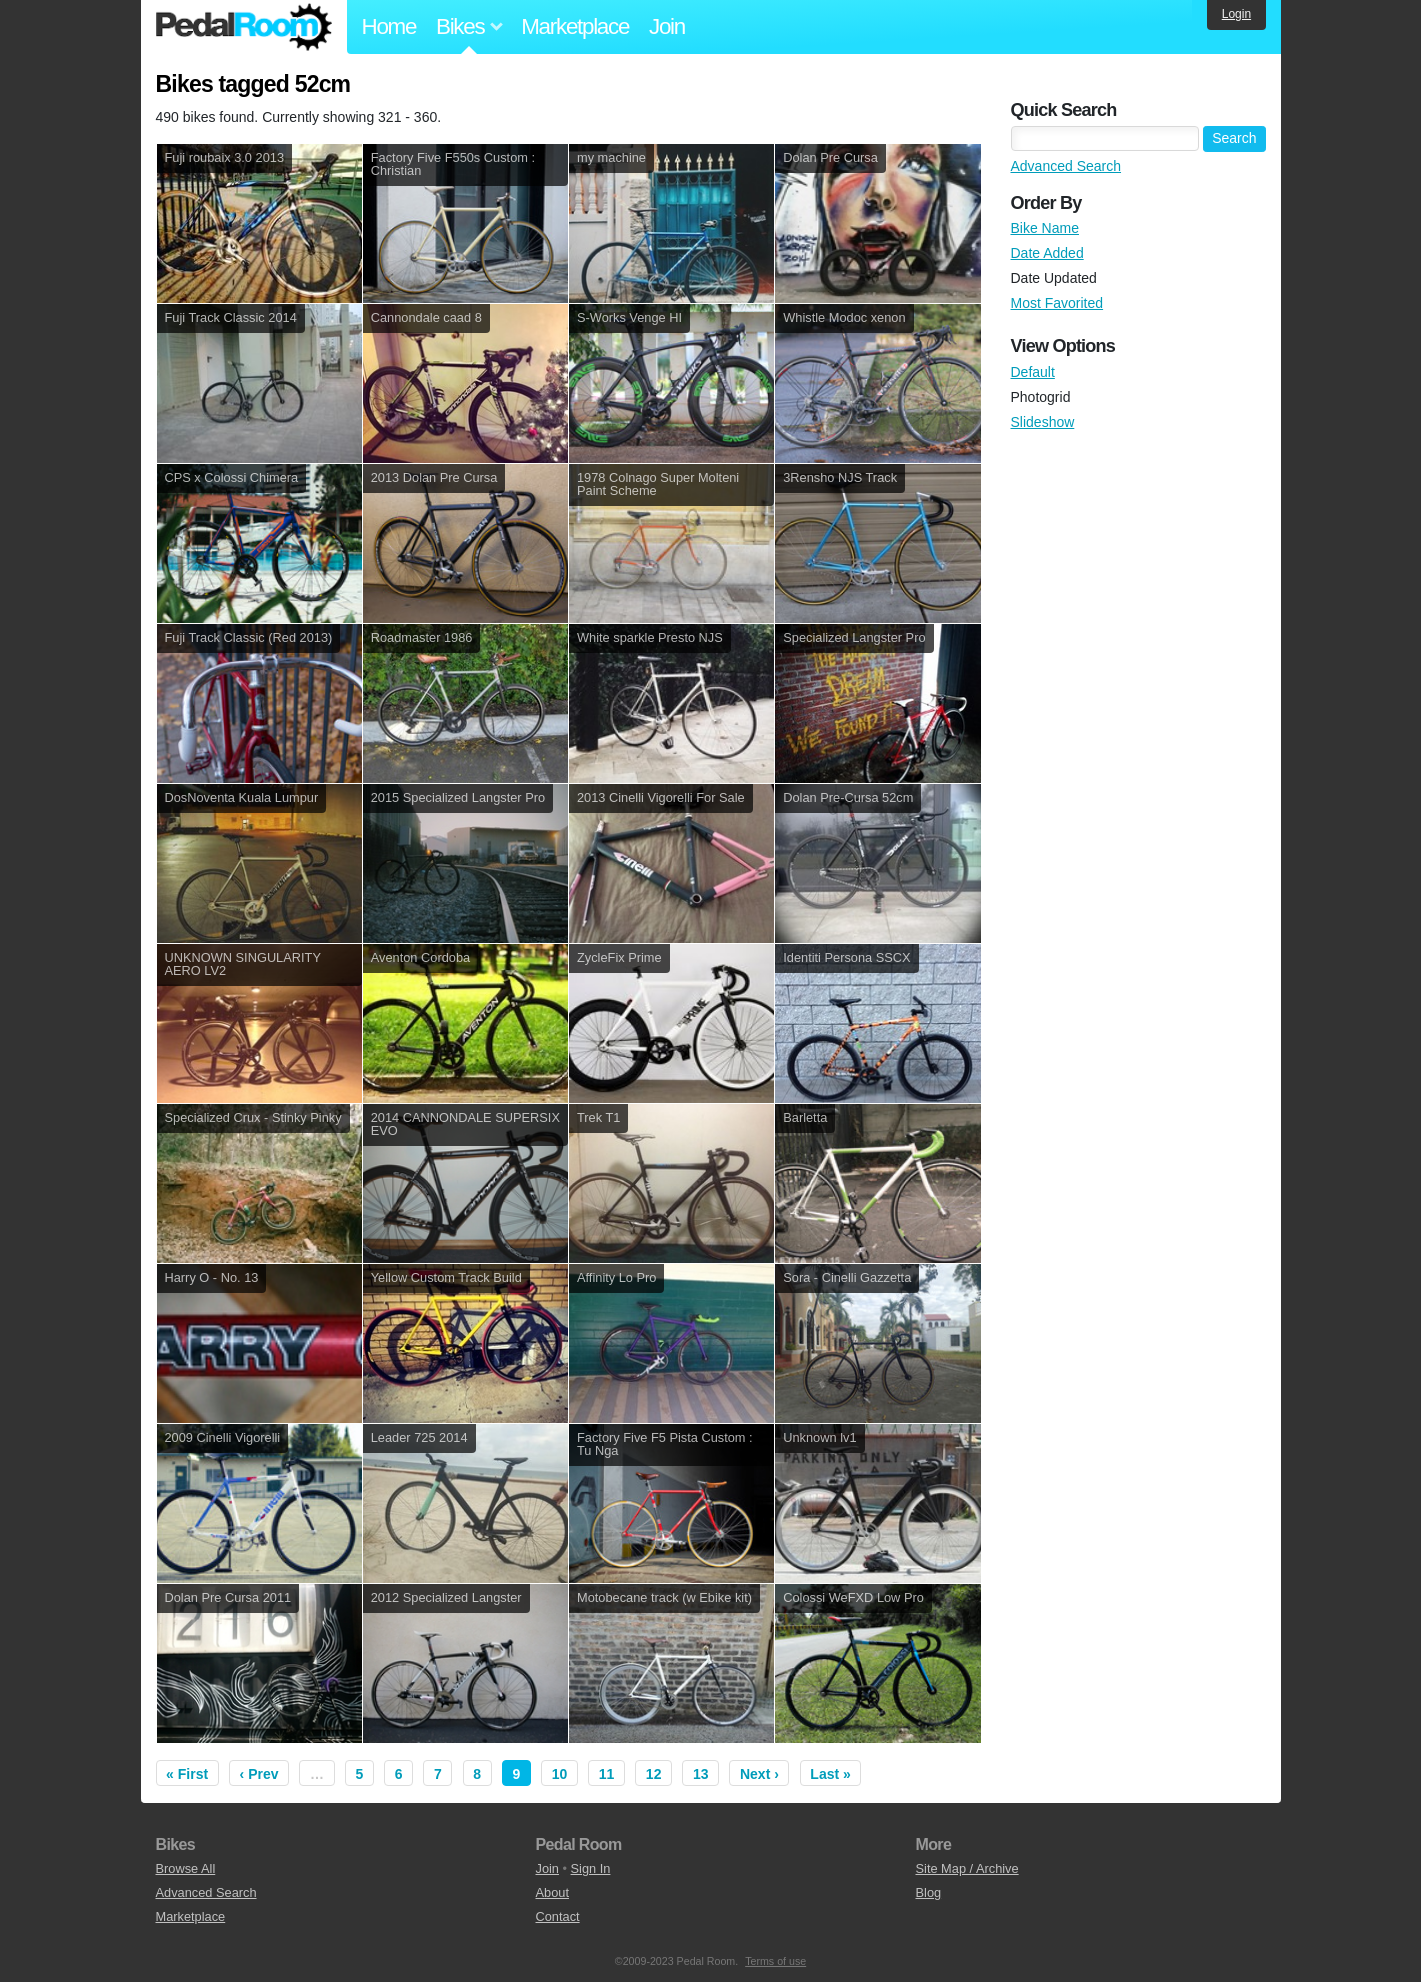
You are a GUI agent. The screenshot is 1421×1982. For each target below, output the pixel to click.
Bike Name (1045, 228)
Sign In (591, 1868)
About (552, 1892)
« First (187, 1774)
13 (701, 1774)
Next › (759, 1774)
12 (654, 1774)
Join (667, 26)
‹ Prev (259, 1774)
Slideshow (1043, 422)
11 (607, 1774)
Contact (558, 1916)
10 (560, 1774)
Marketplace (575, 26)
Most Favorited (1057, 303)
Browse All (186, 1868)
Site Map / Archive (967, 1868)
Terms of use (775, 1961)
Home (389, 26)
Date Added (1047, 253)
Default (1033, 372)
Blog (929, 1892)
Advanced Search (1066, 166)
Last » (830, 1774)
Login (1236, 14)
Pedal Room (244, 27)
